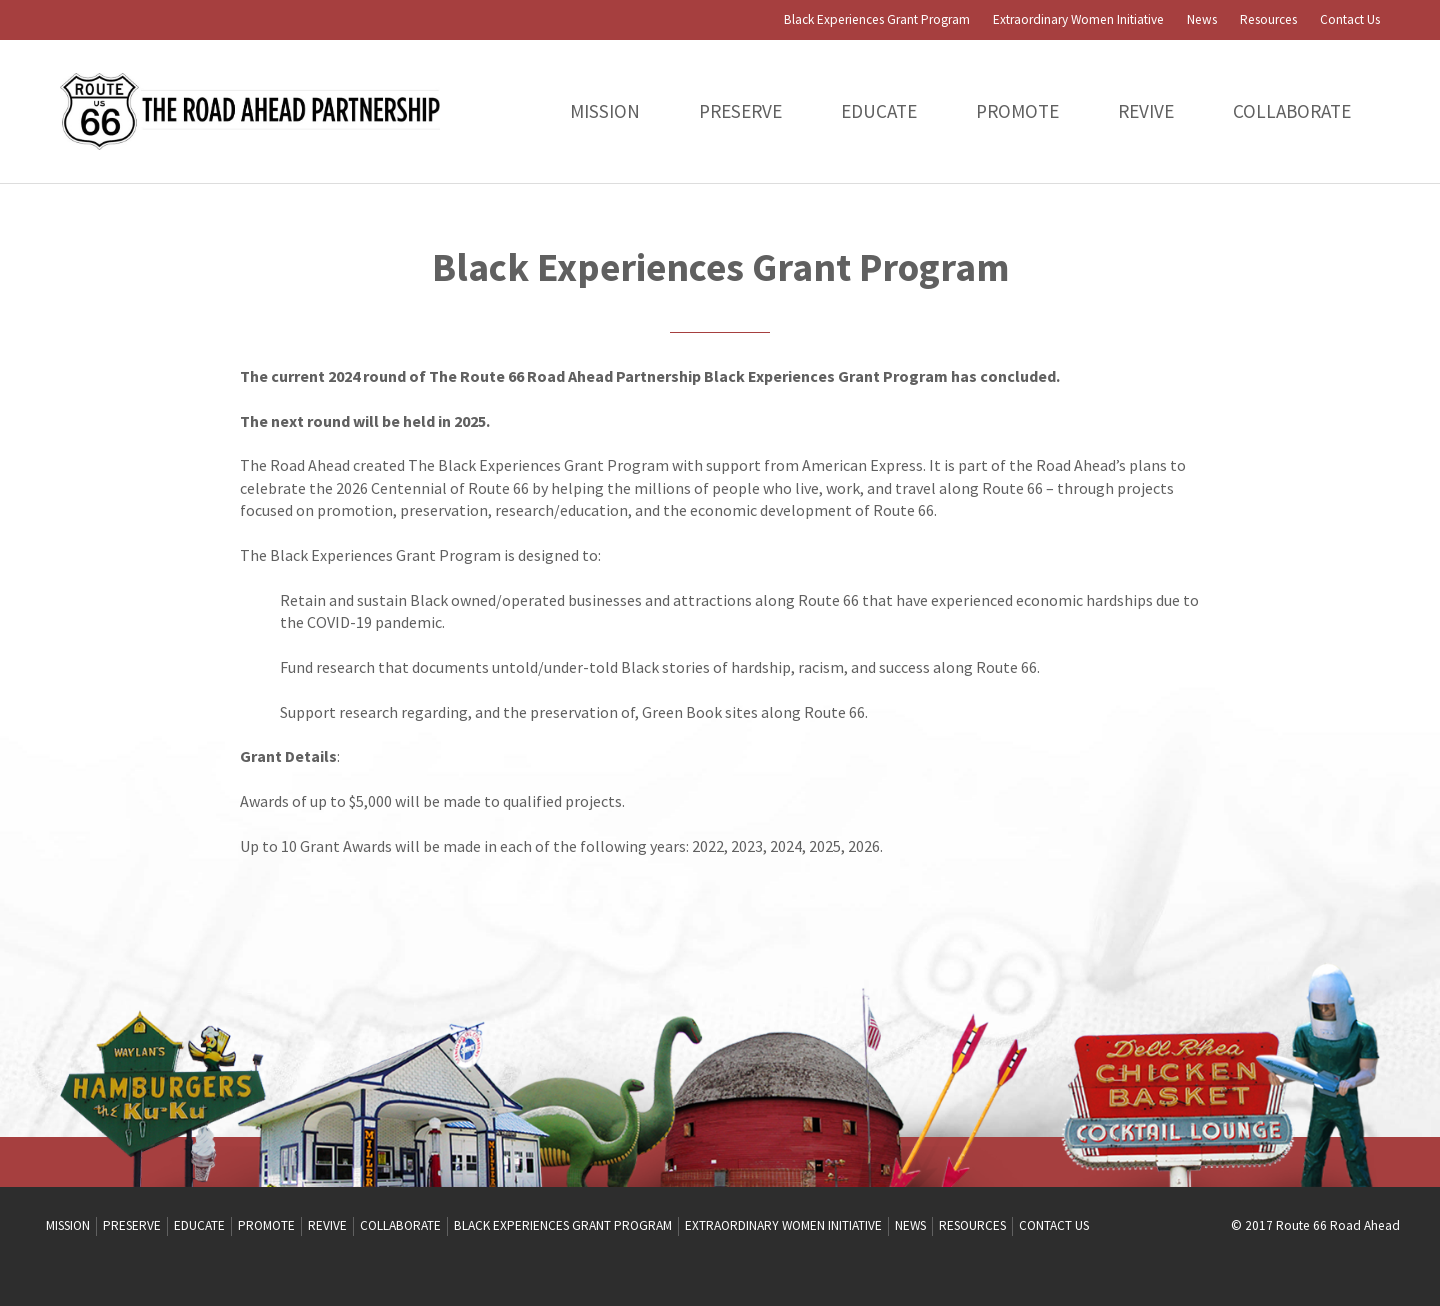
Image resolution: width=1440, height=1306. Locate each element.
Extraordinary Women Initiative (1078, 19)
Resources (1268, 19)
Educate (879, 111)
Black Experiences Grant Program (877, 19)
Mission (605, 111)
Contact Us (1350, 19)
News (1202, 19)
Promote (1017, 111)
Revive (1146, 111)
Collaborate (1292, 111)
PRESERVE (740, 111)
